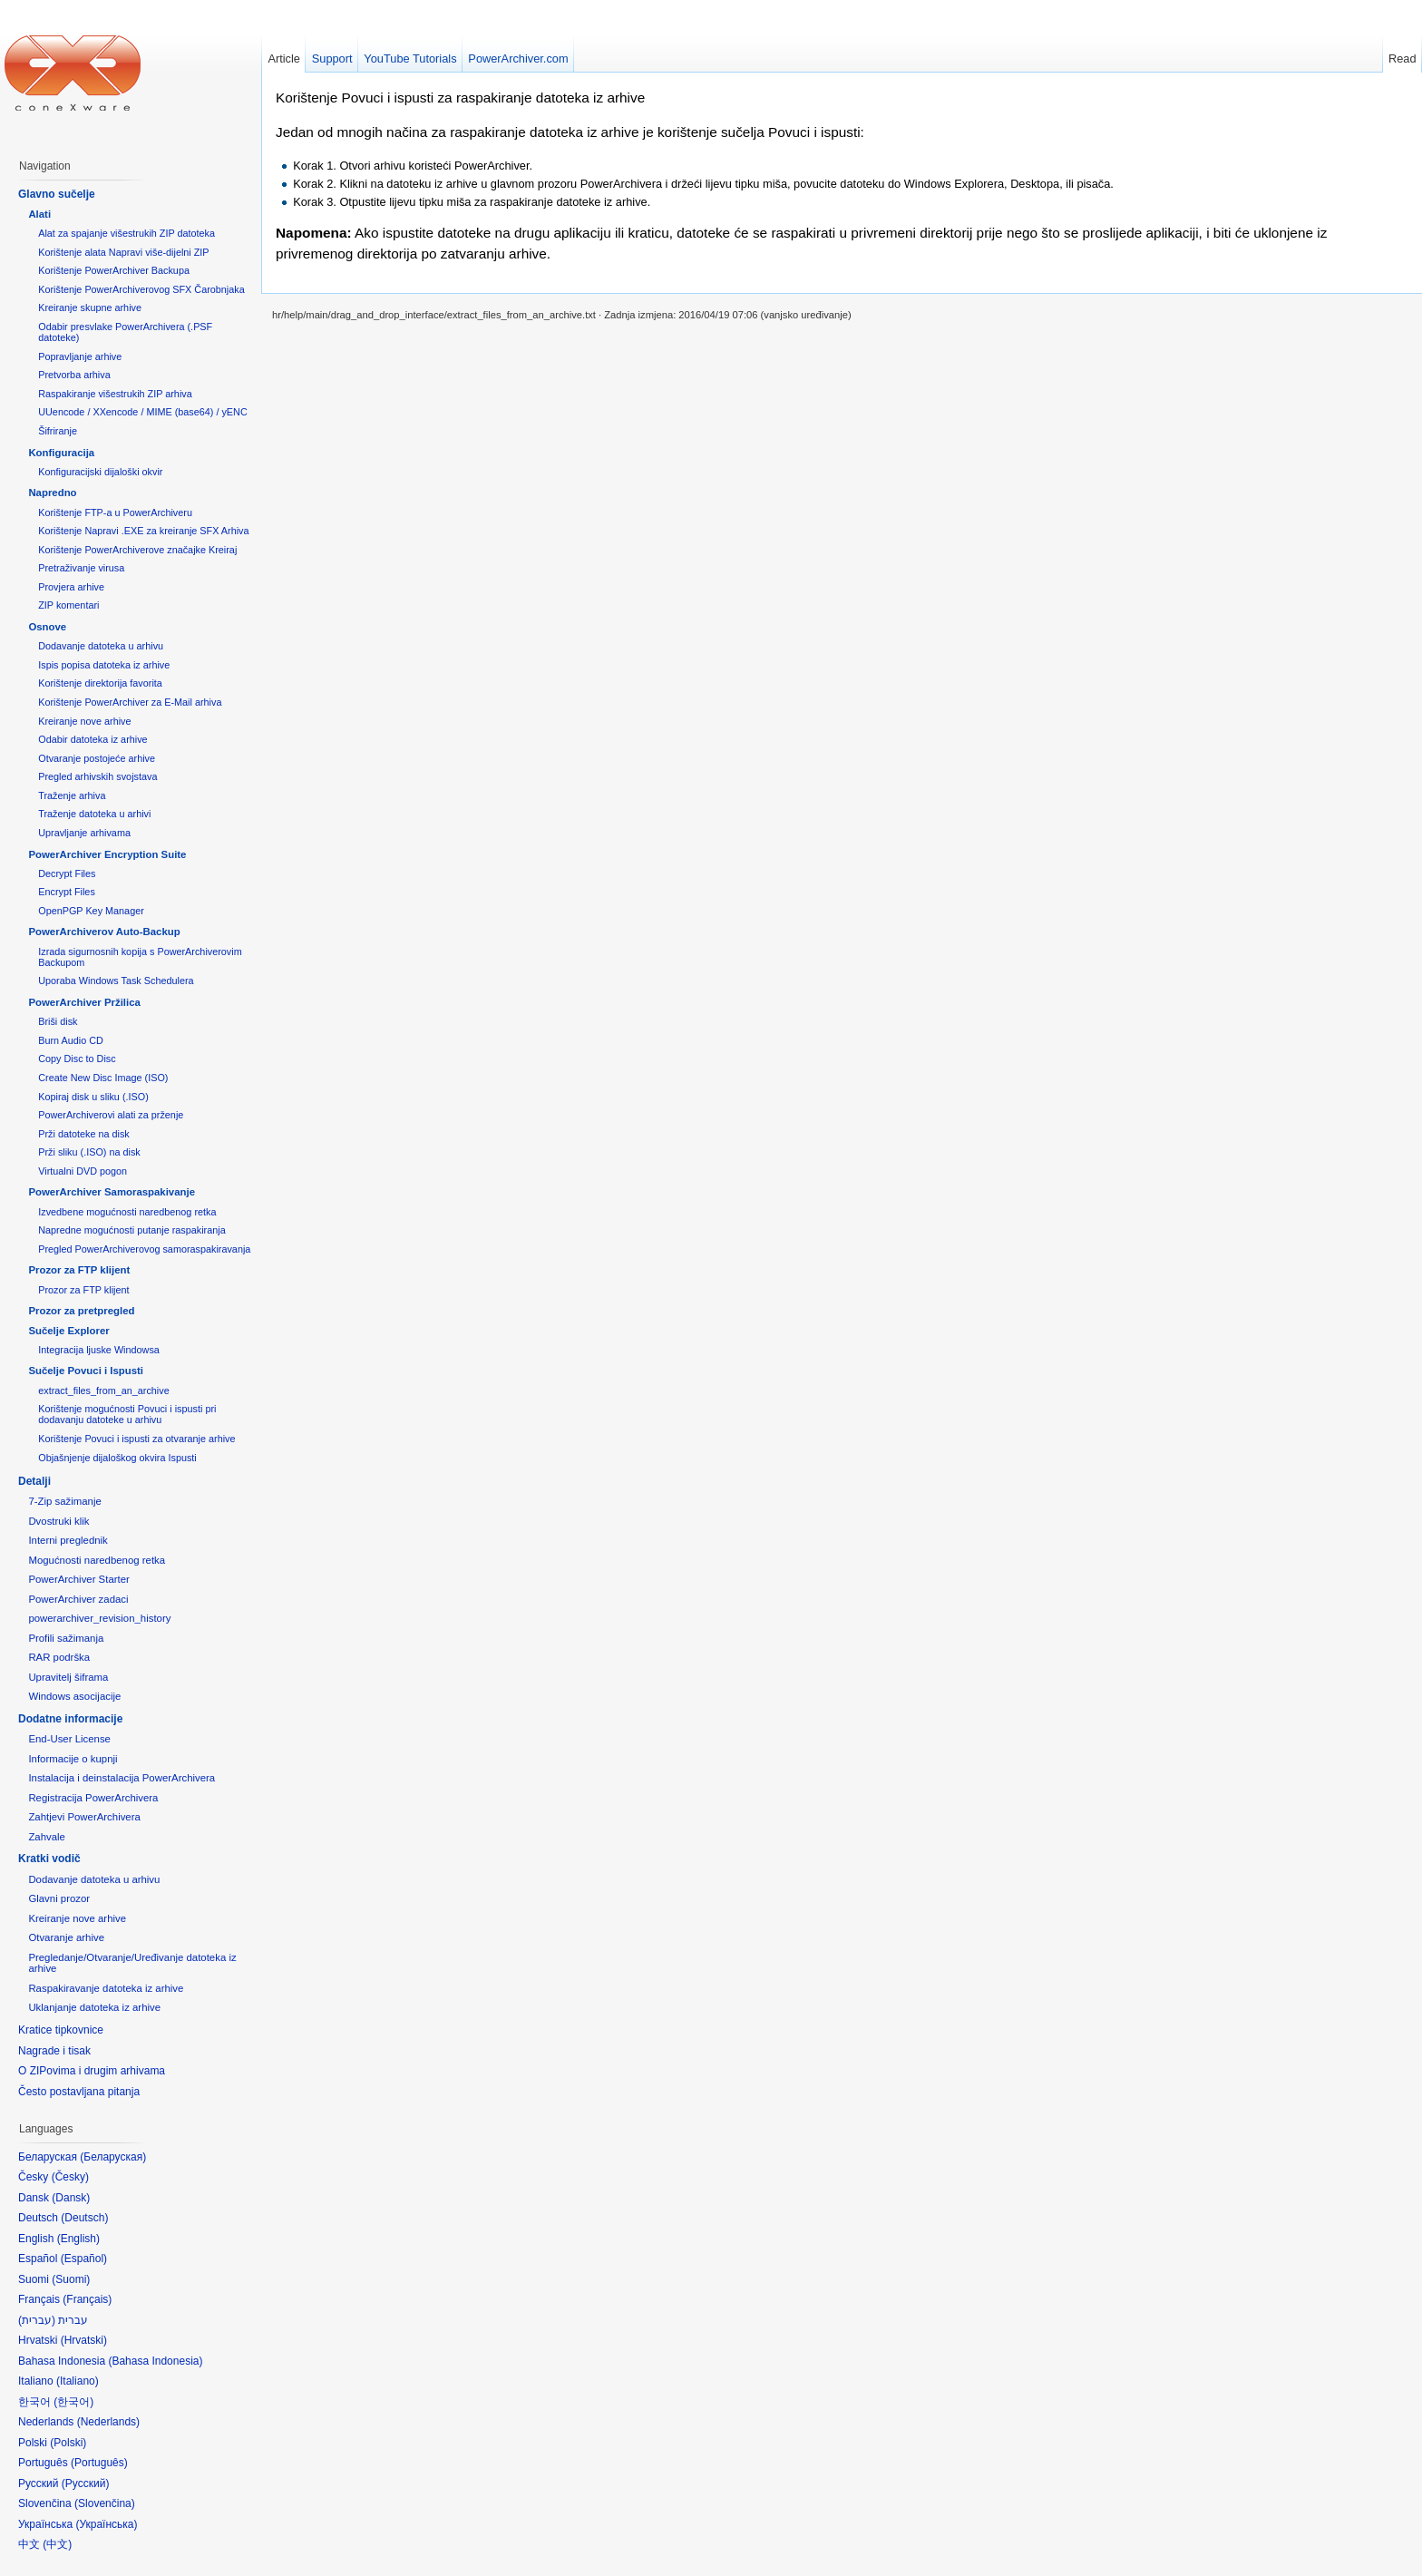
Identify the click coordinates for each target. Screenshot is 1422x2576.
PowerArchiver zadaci (78, 1599)
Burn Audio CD (70, 1040)
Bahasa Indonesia (155, 2361)
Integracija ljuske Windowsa (99, 1349)
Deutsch (84, 2217)
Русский (85, 2483)
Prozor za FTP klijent (79, 1269)
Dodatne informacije (70, 1718)
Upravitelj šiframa (68, 1677)
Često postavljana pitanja (79, 2091)
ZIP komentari (68, 605)
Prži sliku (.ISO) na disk (89, 1152)
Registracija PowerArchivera (93, 1797)
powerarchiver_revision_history (99, 1618)
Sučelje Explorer (68, 1330)
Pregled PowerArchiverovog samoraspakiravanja (144, 1249)
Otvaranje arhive (66, 1937)
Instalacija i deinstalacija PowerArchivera (121, 1777)
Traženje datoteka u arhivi (94, 813)
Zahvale (46, 1836)
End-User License (69, 1738)
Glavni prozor (59, 1898)
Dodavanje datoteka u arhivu (100, 645)
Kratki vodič (49, 1858)
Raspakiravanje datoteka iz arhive (105, 1988)
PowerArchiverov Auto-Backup (104, 931)
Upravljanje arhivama (84, 832)
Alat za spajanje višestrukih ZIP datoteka (126, 233)
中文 (57, 2544)
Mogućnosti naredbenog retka (96, 1560)
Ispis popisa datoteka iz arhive (104, 664)
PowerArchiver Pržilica (84, 1002)
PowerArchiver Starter (78, 1579)
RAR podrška (59, 1657)
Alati (39, 214)
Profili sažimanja (65, 1638)
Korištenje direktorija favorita (100, 683)
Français (87, 2299)
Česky (70, 2177)
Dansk (70, 2197)
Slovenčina (104, 2503)
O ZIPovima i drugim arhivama (91, 2070)
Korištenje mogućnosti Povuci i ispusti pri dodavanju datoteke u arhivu (127, 1414)
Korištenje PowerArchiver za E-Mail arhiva (129, 702)
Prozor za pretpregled (81, 1310)
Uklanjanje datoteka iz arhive (94, 2007)
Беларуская (112, 2157)
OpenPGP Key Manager (91, 910)
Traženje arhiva (71, 795)
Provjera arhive (71, 586)
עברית (37, 2320)
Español (83, 2258)
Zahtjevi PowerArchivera (84, 1816)
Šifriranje (57, 430)
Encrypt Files (66, 891)
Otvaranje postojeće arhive (96, 758)
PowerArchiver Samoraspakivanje (111, 1191)
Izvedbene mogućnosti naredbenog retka (127, 1211)
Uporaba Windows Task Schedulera (115, 980)
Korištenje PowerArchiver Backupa (114, 270)
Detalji (34, 1481)
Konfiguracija (61, 452)
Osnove (47, 626)
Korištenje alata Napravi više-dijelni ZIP (123, 252)
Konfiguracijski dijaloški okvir (100, 471)
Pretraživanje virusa (81, 567)
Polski (68, 2442)
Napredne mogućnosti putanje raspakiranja (131, 1230)
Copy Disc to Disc (76, 1058)
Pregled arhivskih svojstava (97, 776)
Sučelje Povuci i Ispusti (85, 1370)
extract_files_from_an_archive (103, 1390)
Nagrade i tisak (54, 2050)
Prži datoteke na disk (84, 1133)
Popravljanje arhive (80, 356)
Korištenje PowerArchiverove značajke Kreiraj (137, 549)
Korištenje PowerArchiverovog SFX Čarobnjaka (141, 289)
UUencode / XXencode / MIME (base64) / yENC (143, 411)
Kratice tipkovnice (60, 2030)
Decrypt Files (66, 873)
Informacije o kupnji (72, 1758)
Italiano (77, 2381)
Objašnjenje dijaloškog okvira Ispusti (117, 1457)
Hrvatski (83, 2340)
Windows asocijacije (74, 1696)
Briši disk (57, 1021)
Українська (106, 2524)
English (78, 2238)
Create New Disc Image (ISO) (103, 1077)
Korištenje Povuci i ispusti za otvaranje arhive (136, 1438)
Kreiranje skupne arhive (89, 307)
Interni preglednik (67, 1540)
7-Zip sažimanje (64, 1501)
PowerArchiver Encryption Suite (107, 854)
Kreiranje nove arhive (84, 721)
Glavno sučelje (56, 194)
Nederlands (108, 2421)
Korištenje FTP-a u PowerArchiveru (115, 512)
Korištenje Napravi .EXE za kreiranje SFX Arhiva (143, 530)
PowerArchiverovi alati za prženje (110, 1114)
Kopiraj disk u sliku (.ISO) (93, 1096)
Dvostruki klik (58, 1521)
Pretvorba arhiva (74, 374)
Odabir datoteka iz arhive (92, 739)
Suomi (70, 2279)
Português (99, 2462)
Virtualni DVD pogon (82, 1171)
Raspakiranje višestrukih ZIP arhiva (115, 393)
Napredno (52, 492)
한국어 (73, 2401)
